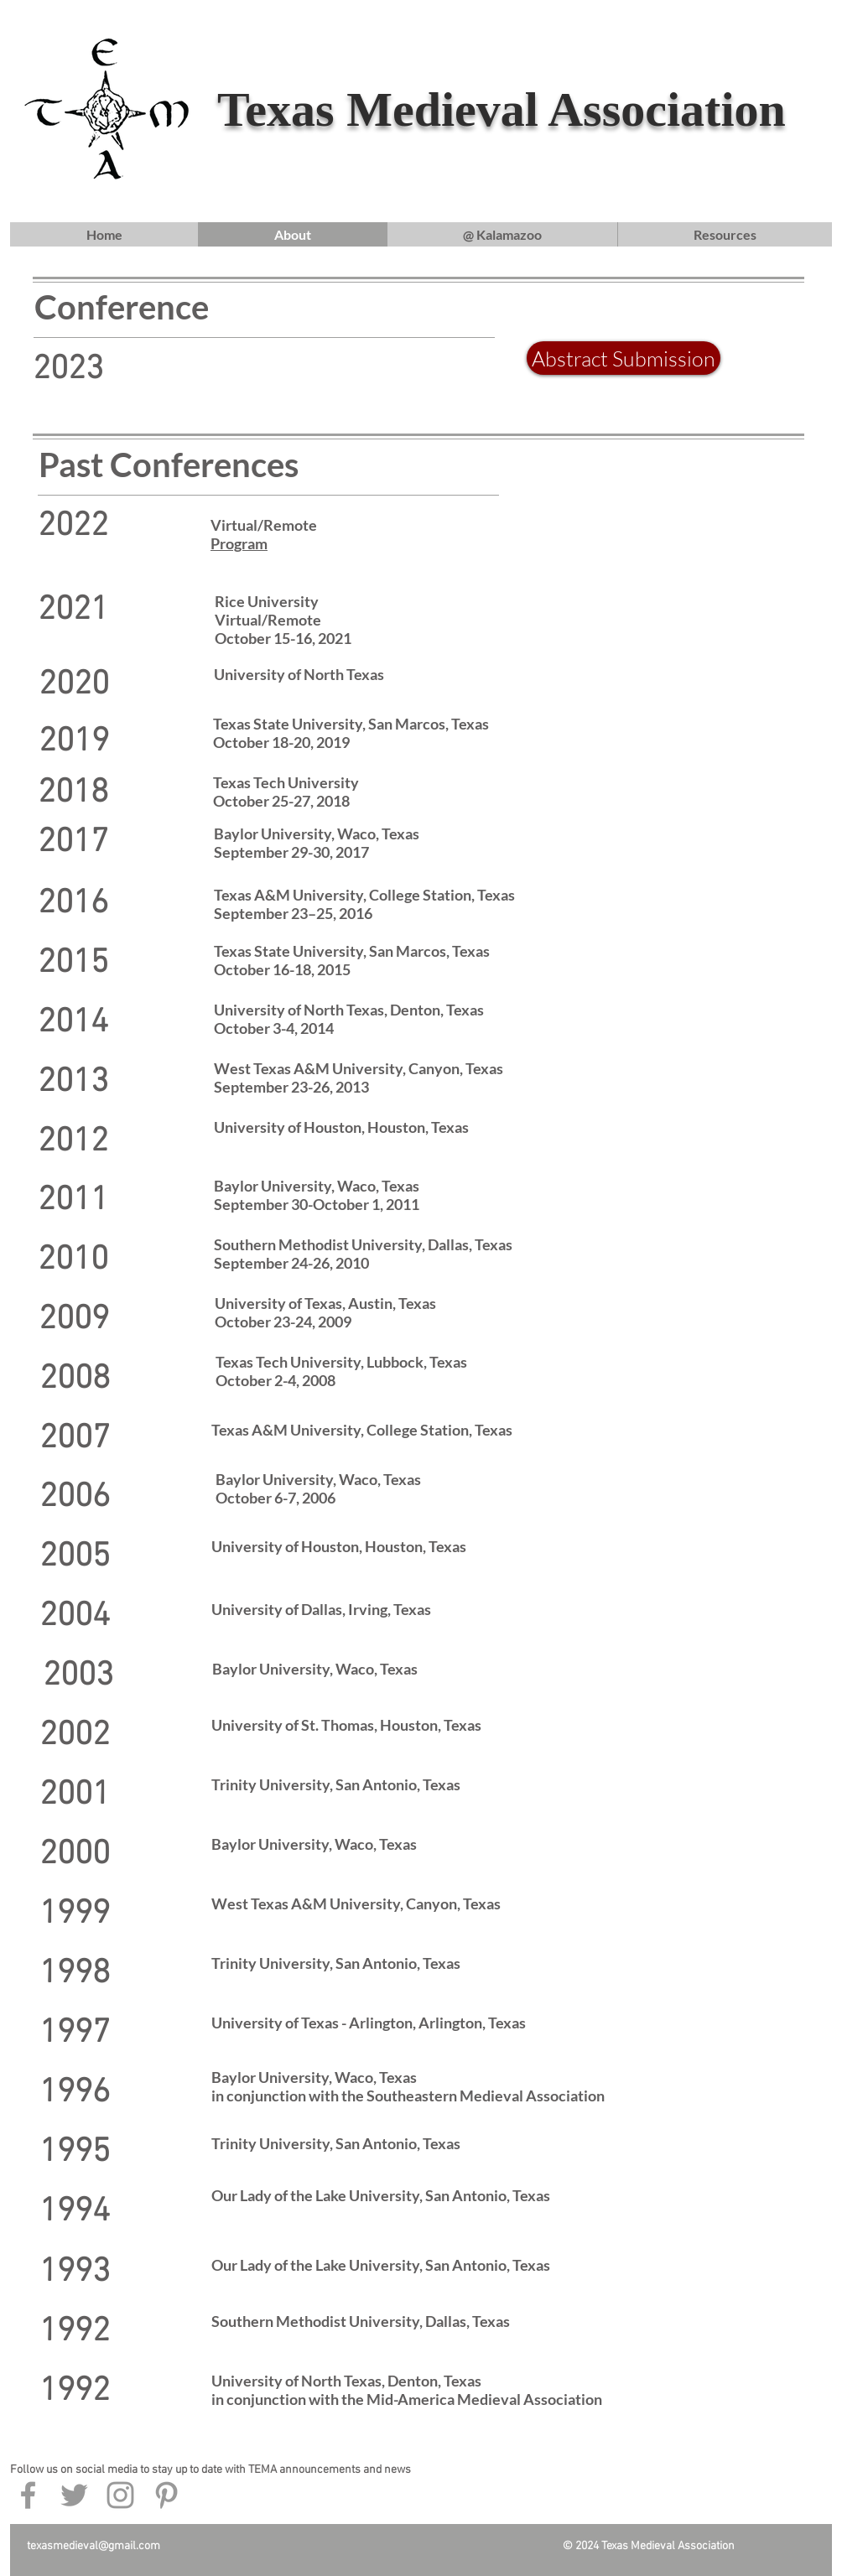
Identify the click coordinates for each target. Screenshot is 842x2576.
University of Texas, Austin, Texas (325, 1303)
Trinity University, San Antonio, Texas (335, 1784)
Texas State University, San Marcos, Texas (352, 951)
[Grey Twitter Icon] (74, 2495)
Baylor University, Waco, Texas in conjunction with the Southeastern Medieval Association (408, 2086)
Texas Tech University (286, 782)
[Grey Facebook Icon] (28, 2495)
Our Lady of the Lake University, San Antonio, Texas (380, 2195)
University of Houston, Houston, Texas (341, 1127)
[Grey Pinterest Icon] (166, 2495)
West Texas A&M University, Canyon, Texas (358, 1068)
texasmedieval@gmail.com (93, 2546)
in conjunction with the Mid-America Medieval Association (406, 2399)
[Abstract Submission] (623, 358)
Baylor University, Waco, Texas (316, 833)
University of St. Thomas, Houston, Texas (346, 1725)
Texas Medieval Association (501, 109)
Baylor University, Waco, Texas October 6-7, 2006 (318, 1488)
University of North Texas (299, 674)
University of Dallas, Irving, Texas (321, 1609)
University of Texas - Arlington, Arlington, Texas (368, 2022)
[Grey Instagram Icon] (120, 2495)
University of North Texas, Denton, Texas (349, 1009)
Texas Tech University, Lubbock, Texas (341, 1362)
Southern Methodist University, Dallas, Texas (363, 1244)
